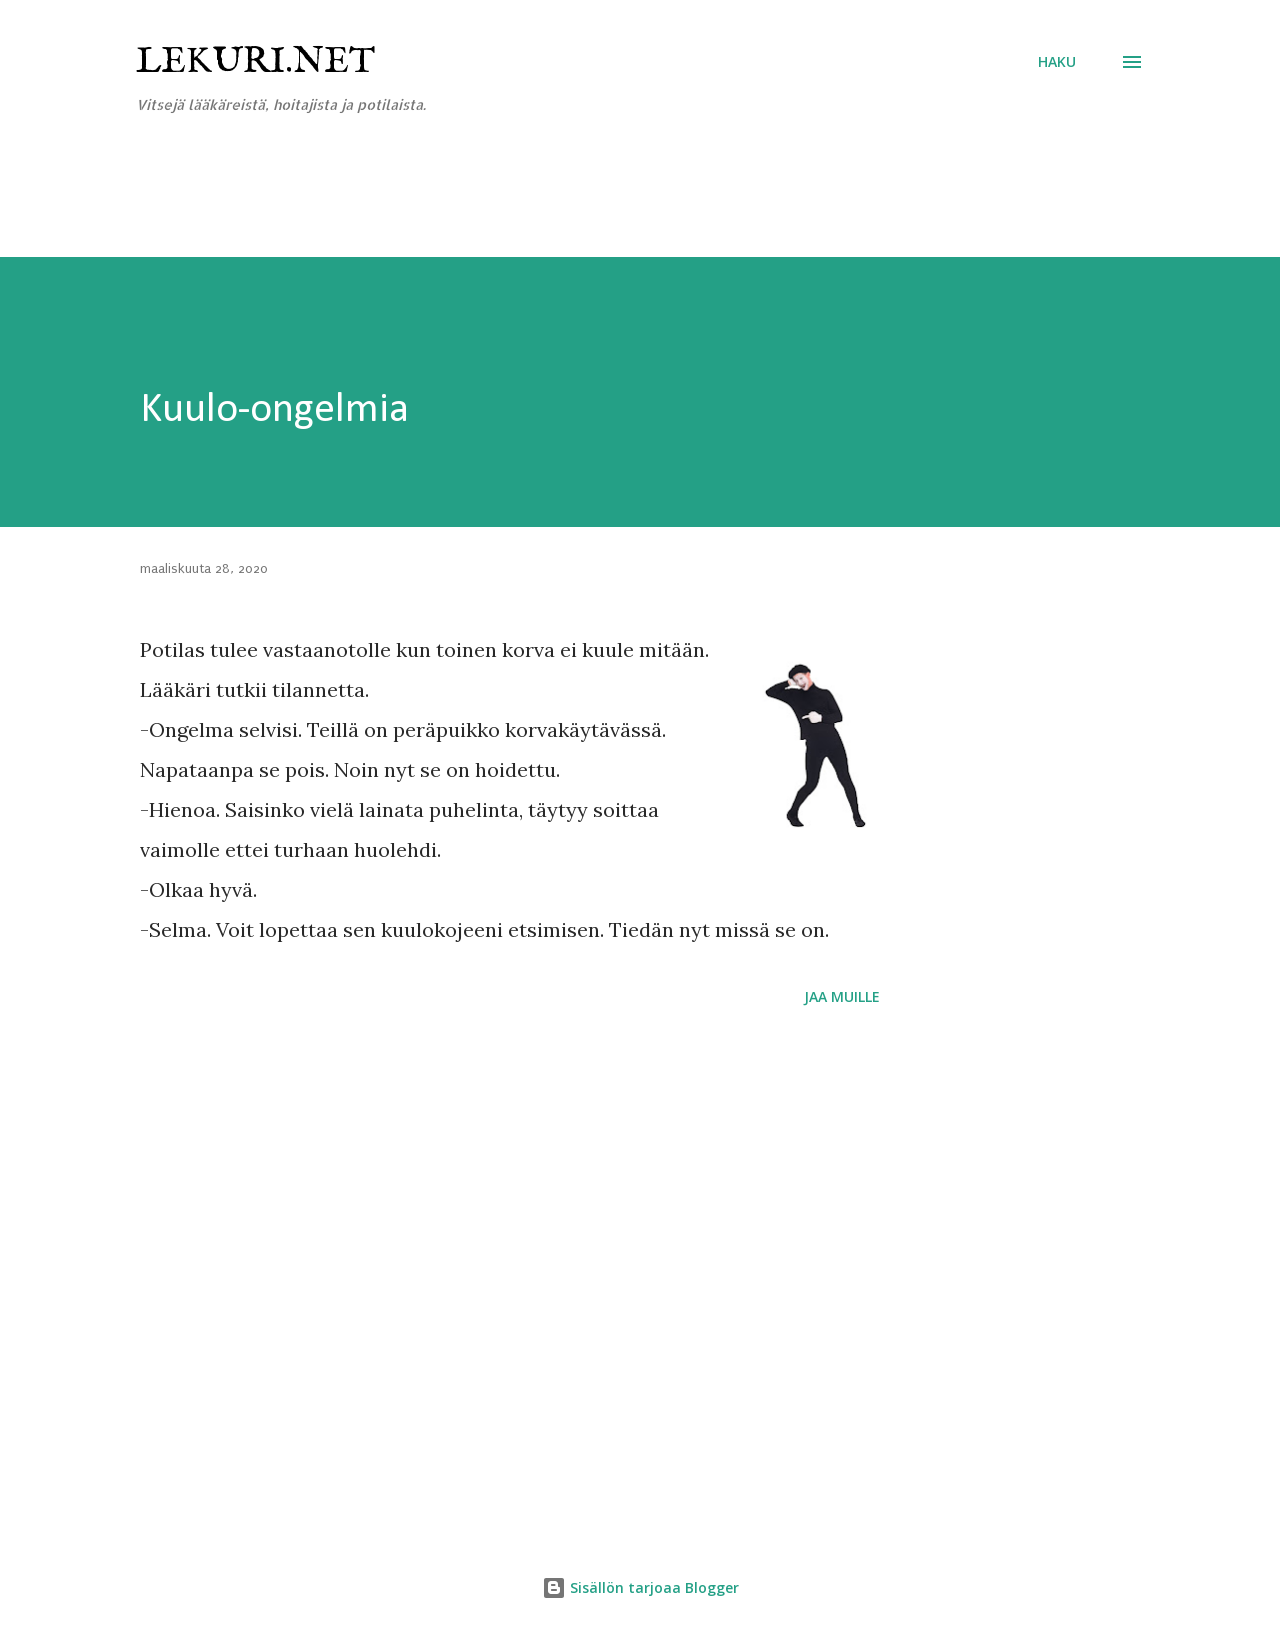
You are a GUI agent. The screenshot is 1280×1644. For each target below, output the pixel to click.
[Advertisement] (364, 207)
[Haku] (1057, 62)
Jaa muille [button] (842, 996)
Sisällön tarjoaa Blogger (640, 1587)
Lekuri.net (255, 62)
